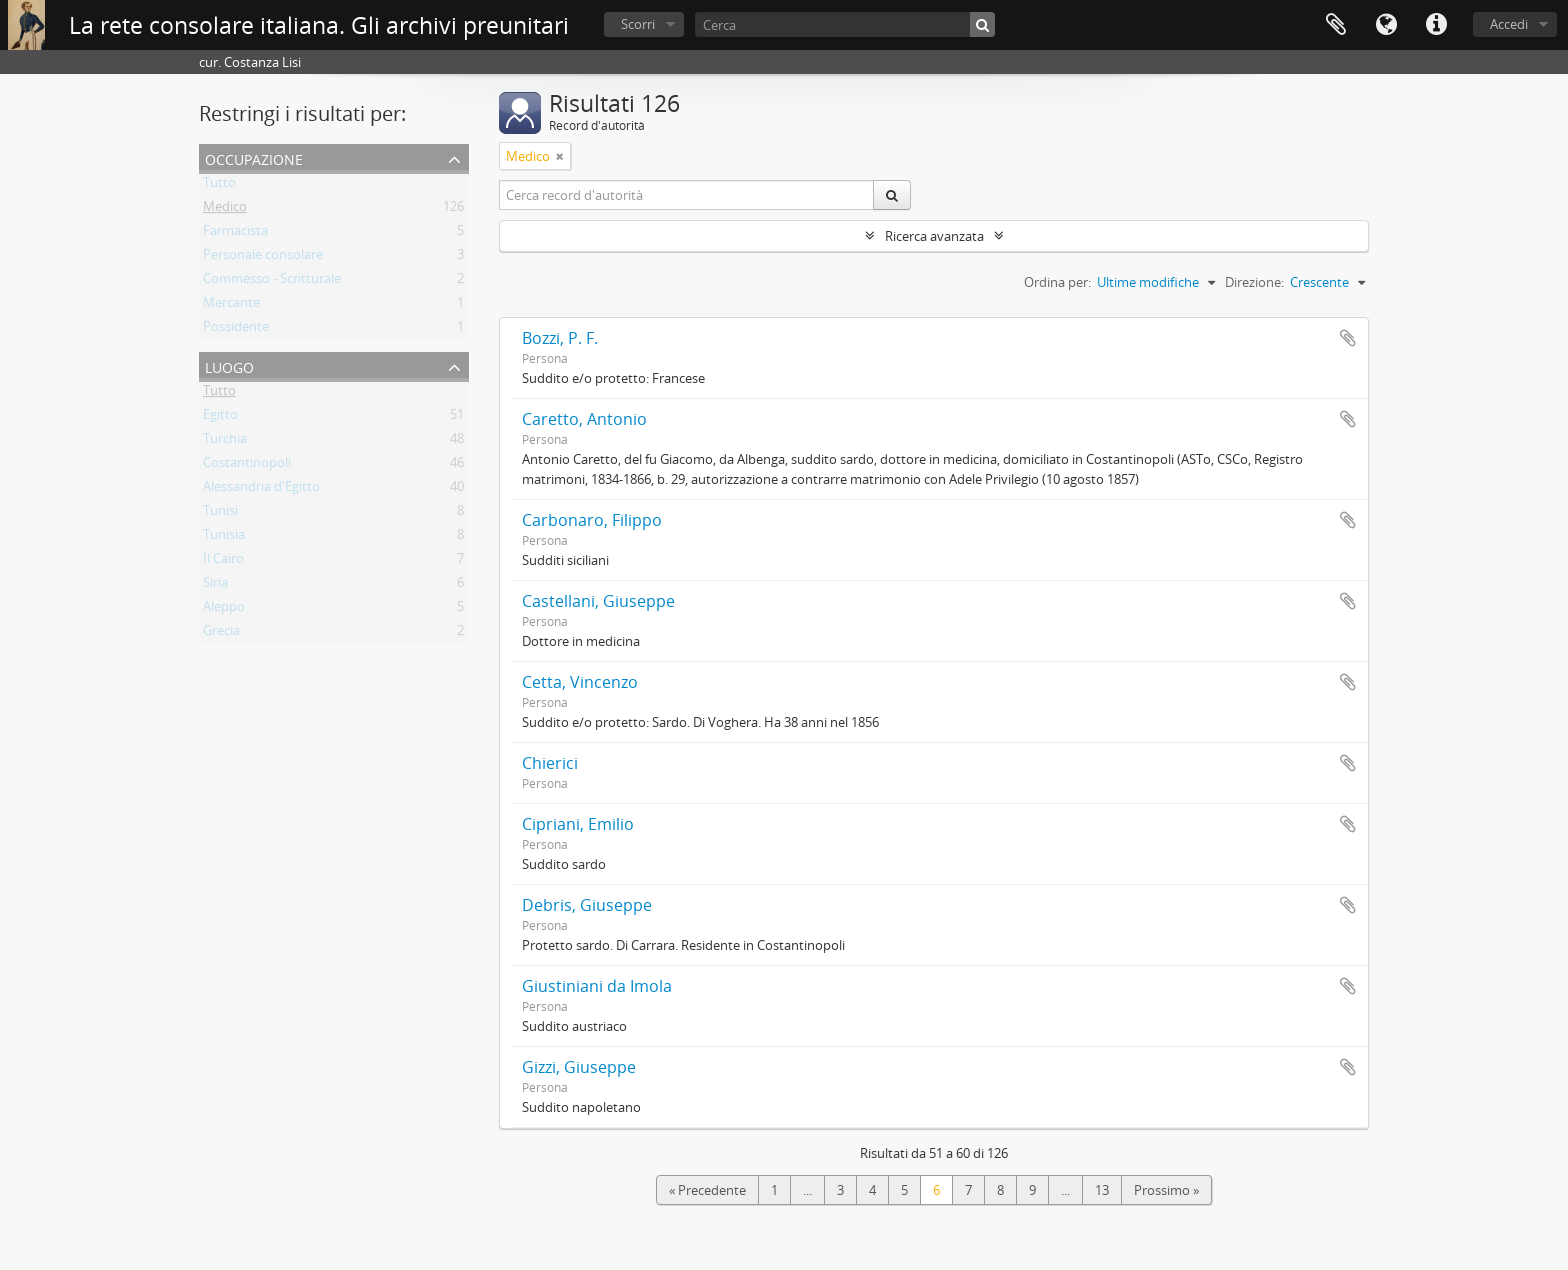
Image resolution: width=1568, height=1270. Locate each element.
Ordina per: (1057, 282)
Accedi (1509, 24)
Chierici (550, 763)
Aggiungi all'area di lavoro (1348, 338)
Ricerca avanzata (934, 236)
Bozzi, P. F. (560, 338)
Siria (215, 586)
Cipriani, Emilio (578, 824)
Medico (225, 210)
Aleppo (224, 610)
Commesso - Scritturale (272, 282)
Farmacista (235, 234)
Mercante (231, 306)
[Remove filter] (560, 156)
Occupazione (254, 157)
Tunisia (224, 538)
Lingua (1386, 25)
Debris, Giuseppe (587, 905)
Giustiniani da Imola (597, 986)
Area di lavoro (1336, 25)
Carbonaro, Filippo (592, 520)
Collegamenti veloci (1436, 25)
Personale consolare (263, 258)
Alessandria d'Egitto (261, 490)
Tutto (219, 186)
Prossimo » (1166, 1190)
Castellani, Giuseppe (598, 601)
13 (1102, 1190)
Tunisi (220, 514)
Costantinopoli (247, 466)
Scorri (638, 24)
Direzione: (1254, 282)
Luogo (229, 365)
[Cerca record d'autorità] (687, 195)
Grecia (221, 634)
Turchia (225, 442)
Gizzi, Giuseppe (579, 1067)
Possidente (236, 330)
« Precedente (707, 1190)
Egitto (220, 418)
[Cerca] (845, 24)
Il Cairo (223, 562)
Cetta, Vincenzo (580, 682)
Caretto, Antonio (584, 419)
